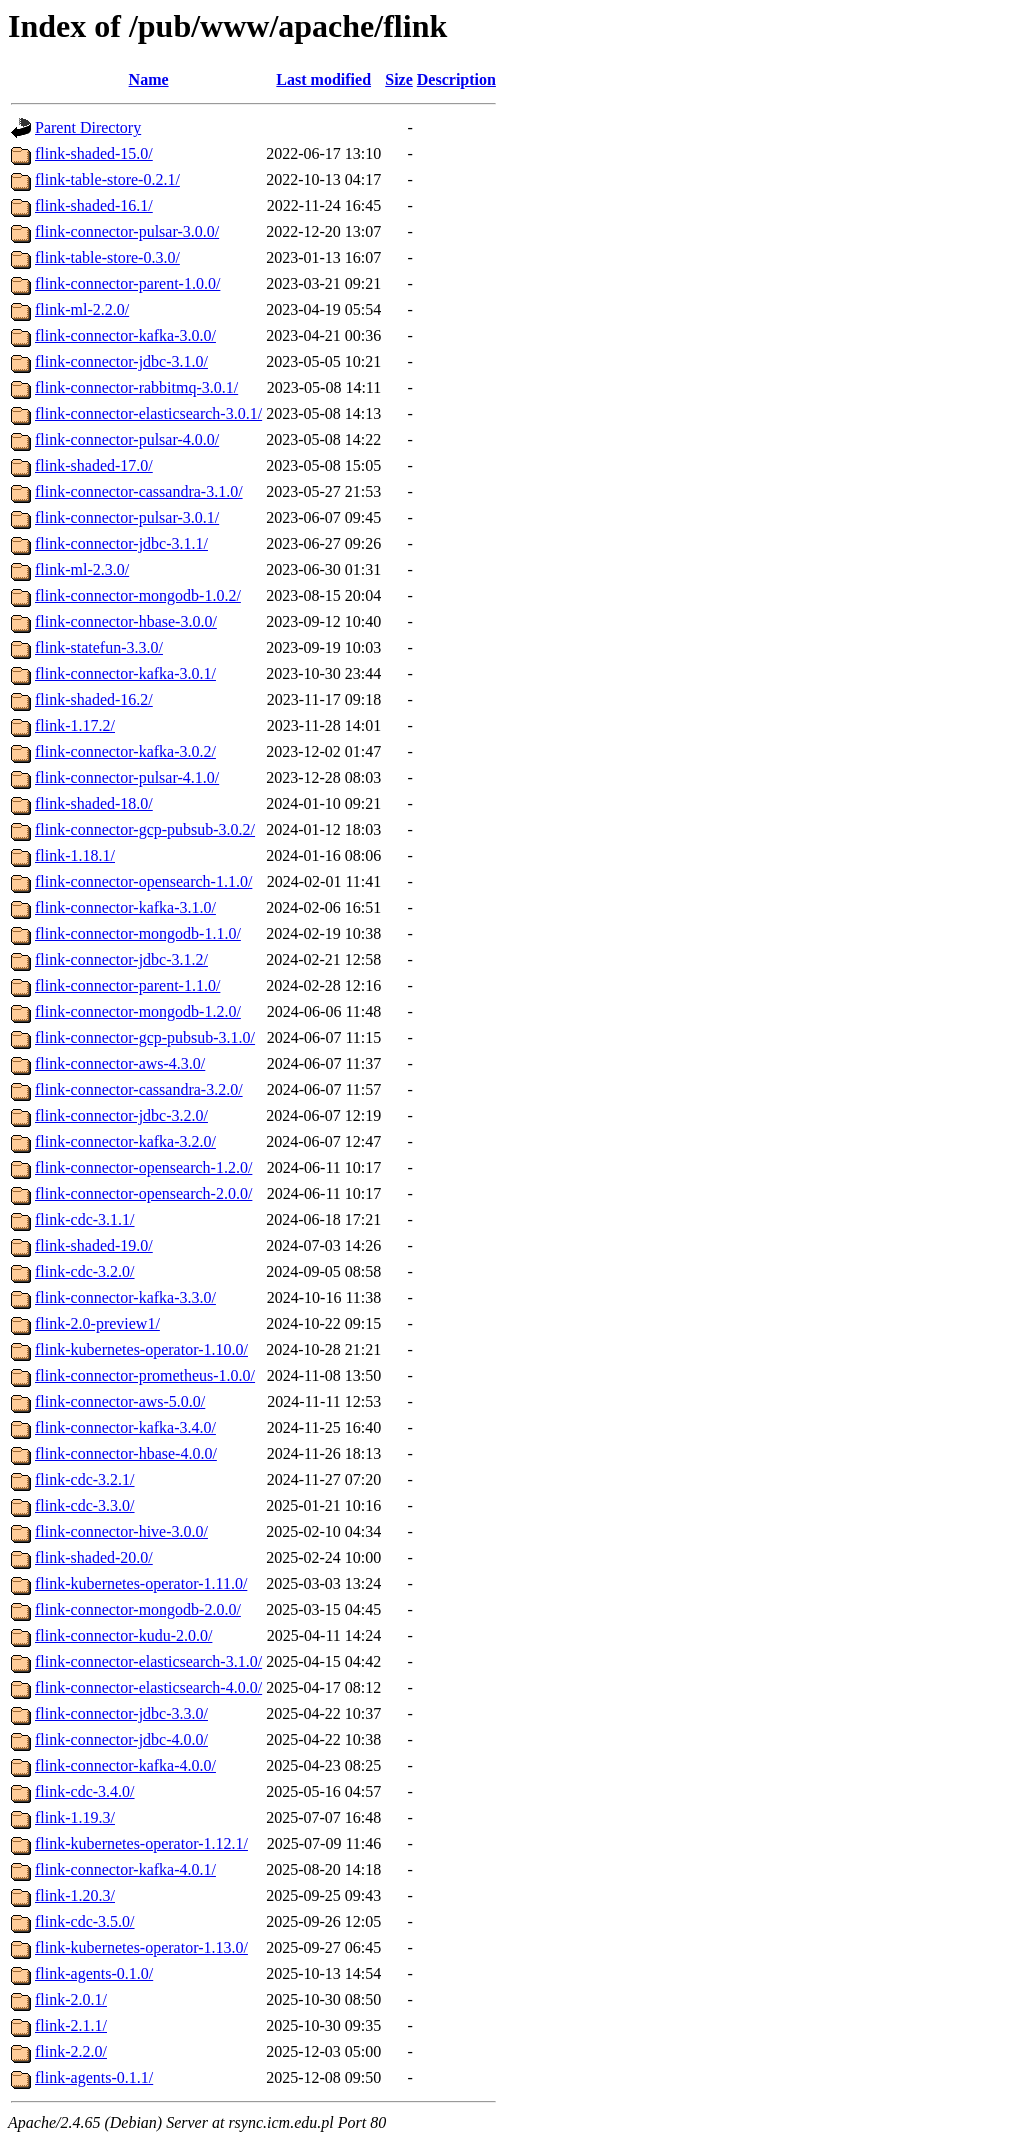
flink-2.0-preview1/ (97, 1323)
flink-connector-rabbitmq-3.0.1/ (136, 387)
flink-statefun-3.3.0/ (99, 647)
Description (456, 79)
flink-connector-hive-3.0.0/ (121, 1531)
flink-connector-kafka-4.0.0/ (125, 1765)
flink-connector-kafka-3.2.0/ (125, 1141)
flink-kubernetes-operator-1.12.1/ (141, 1843)
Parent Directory (88, 127)
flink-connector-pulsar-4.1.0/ (127, 777)
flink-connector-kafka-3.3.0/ (125, 1297)
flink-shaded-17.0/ (94, 465)
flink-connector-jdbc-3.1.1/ (121, 543)
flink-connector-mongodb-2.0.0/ (138, 1609)
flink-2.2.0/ (71, 2051)
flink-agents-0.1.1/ (94, 2077)
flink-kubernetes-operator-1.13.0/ (141, 1947)
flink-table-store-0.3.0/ (107, 257)
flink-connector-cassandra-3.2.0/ (139, 1089)
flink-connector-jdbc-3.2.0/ (121, 1115)
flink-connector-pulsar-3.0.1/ (127, 517)
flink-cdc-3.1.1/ (85, 1219)
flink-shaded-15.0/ (94, 153)
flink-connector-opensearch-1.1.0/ (143, 881)
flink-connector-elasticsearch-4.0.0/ (148, 1687)
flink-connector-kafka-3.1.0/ (125, 907)
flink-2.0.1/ (71, 1999)
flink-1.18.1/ (75, 855)
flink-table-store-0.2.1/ (107, 179)
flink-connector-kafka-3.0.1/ (125, 673)
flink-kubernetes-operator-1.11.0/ (141, 1583)
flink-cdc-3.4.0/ (85, 1791)
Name (149, 79)
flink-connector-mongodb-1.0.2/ (138, 595)
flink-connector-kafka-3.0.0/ (125, 335)
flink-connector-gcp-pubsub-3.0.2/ (145, 829)
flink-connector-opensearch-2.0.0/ (143, 1193)
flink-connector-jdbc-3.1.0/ (121, 361)
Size (399, 79)
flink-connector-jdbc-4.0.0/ (121, 1739)
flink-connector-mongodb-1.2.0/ (138, 1011)
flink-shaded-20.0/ (94, 1557)
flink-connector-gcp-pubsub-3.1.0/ (145, 1037)
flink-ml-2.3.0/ (82, 569)
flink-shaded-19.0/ (94, 1245)
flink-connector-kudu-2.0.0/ (123, 1635)
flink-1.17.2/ (75, 725)
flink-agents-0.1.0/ (94, 1973)
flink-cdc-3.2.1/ (85, 1479)
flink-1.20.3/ (75, 1895)
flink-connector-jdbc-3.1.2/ (121, 959)
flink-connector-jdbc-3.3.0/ (121, 1713)
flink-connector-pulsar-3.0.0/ (127, 231)
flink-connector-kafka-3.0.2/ (125, 751)
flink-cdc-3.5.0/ (85, 1921)
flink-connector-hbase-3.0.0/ (126, 621)
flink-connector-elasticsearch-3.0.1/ (148, 413)
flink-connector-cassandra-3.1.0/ (139, 491)
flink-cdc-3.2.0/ (85, 1271)
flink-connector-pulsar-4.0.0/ (127, 439)
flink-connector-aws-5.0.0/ (120, 1401)
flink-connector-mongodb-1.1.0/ (138, 933)
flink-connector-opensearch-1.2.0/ (143, 1167)
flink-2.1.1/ (71, 2025)
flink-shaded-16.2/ (94, 699)
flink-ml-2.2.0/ (82, 309)
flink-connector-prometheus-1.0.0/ (145, 1375)
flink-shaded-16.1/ (94, 205)
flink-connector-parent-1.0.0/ (127, 283)
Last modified (323, 79)
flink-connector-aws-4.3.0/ (120, 1063)
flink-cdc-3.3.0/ (85, 1505)
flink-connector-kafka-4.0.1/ (125, 1869)
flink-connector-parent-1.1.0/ (127, 985)
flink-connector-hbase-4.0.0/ (126, 1453)
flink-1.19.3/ (75, 1817)
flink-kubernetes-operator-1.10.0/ (141, 1349)
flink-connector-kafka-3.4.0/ (125, 1427)
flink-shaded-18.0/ (94, 803)
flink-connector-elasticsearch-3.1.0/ (148, 1661)
